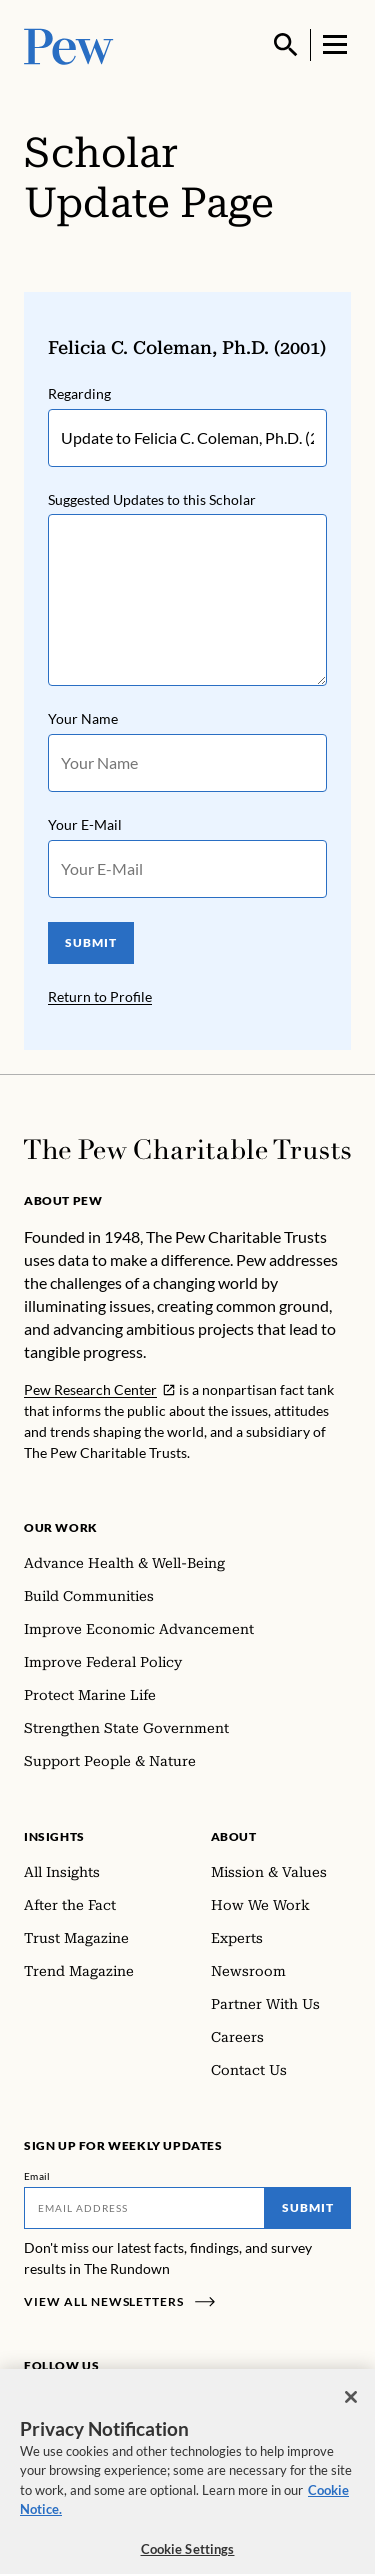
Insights (54, 1836)
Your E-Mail (85, 825)
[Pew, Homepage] (69, 44)
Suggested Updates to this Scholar (152, 499)
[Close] (351, 2407)
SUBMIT (91, 943)
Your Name (83, 719)
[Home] (187, 1149)
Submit (308, 2207)
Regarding (79, 393)
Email (37, 2176)
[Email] (144, 2208)
